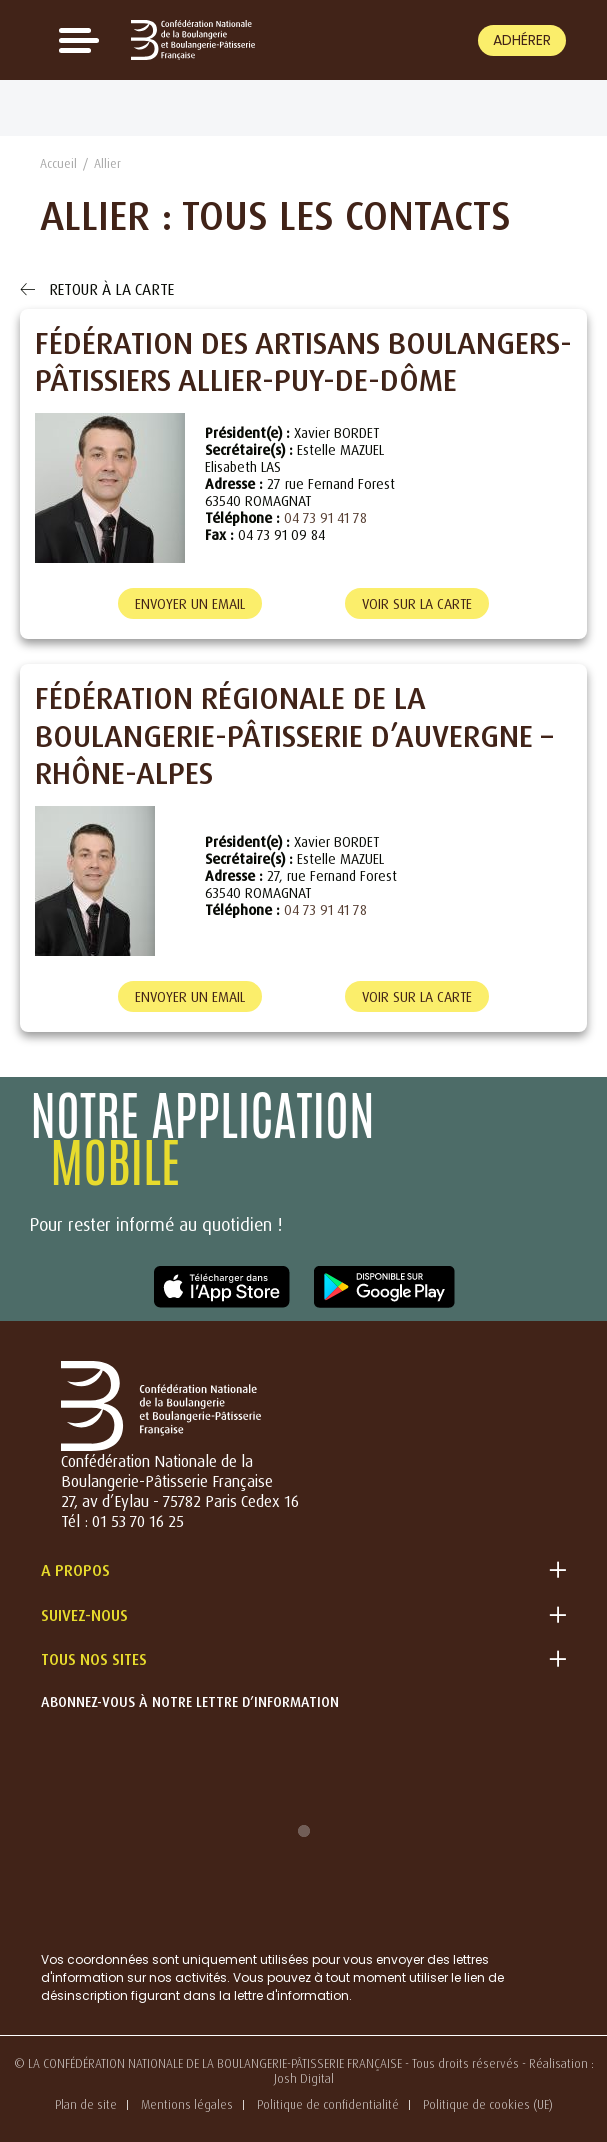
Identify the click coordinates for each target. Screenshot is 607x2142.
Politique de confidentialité (328, 2104)
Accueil (58, 163)
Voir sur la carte (417, 603)
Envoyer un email (190, 603)
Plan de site (86, 2104)
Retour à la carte (97, 289)
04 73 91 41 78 (325, 517)
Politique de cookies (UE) (488, 2104)
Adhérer (522, 40)
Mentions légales (187, 2104)
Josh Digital (304, 2078)
